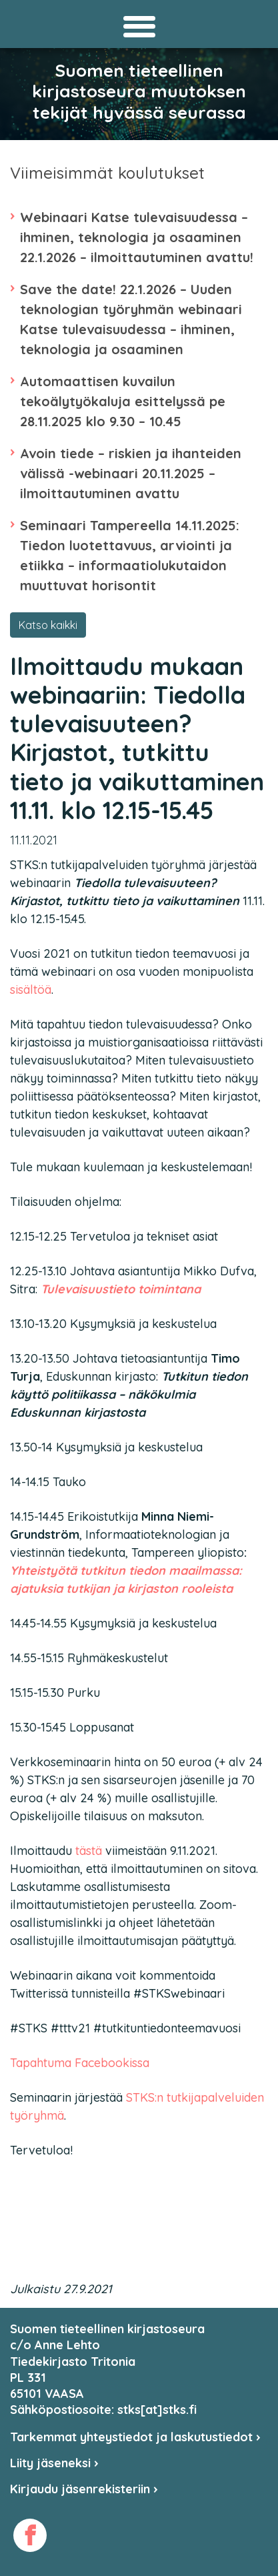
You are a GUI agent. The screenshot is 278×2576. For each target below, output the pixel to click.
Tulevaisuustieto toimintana (121, 1289)
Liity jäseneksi (54, 2463)
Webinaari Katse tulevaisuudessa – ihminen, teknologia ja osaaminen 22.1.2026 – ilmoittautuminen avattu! (136, 237)
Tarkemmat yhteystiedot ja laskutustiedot (135, 2437)
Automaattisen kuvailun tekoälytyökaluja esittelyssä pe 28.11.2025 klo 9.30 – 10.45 (122, 401)
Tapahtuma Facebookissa (79, 2062)
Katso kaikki (48, 625)
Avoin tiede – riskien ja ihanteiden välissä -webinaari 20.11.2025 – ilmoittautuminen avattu (130, 473)
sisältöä (30, 989)
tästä (88, 1850)
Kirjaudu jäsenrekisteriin (84, 2489)
